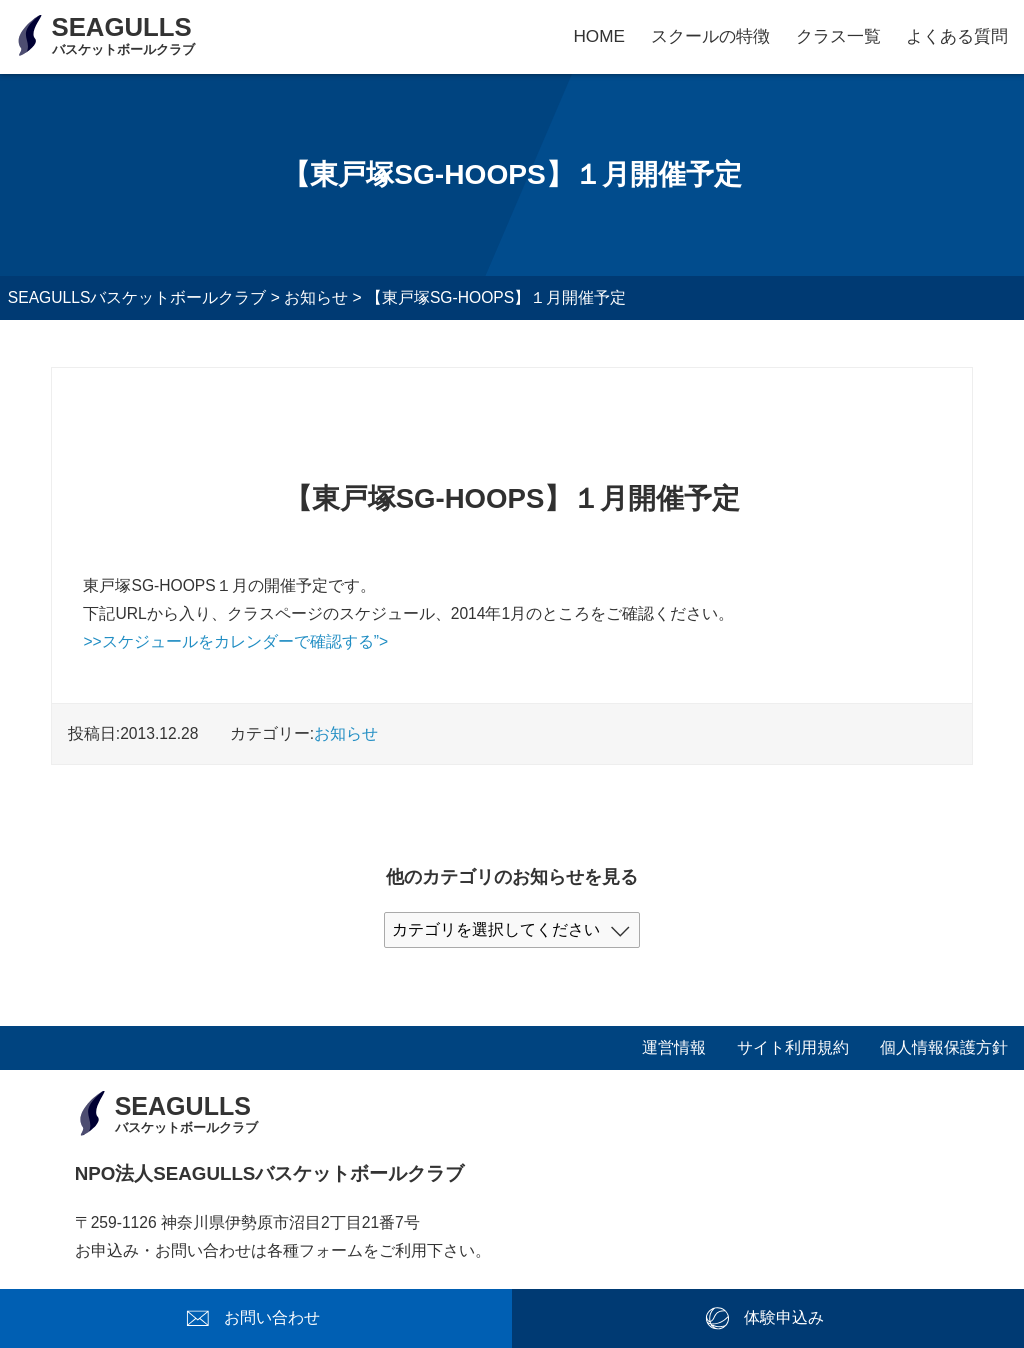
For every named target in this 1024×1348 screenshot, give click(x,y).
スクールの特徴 (710, 36)
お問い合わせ (272, 1317)
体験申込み (784, 1317)
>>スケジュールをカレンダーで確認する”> (235, 641)
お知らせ (346, 733)
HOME (599, 36)
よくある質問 (957, 36)
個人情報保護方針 (944, 1047)
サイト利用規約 (793, 1047)
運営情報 (674, 1047)
